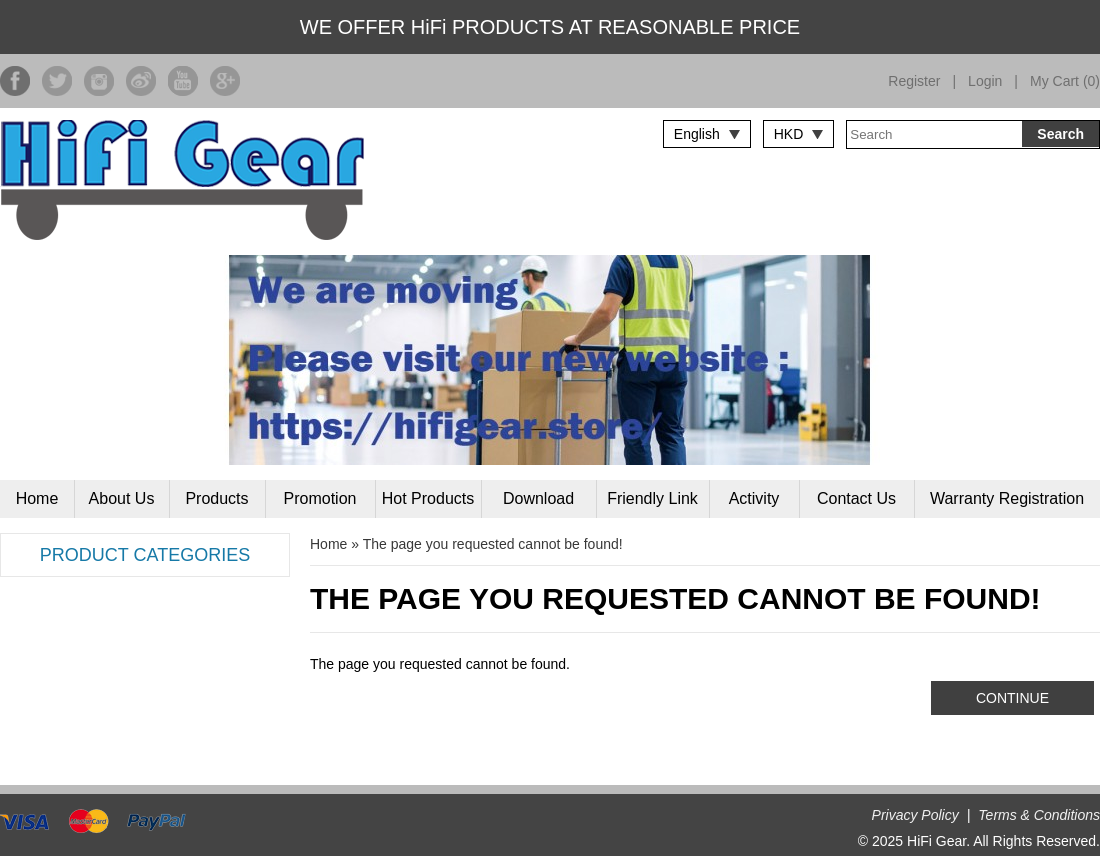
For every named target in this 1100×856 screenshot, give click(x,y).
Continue (1012, 698)
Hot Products (428, 498)
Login (985, 81)
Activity (754, 498)
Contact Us (856, 498)
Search (1060, 134)
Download (538, 498)
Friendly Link (652, 498)
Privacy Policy (915, 815)
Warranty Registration (1007, 498)
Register (914, 81)
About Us (122, 498)
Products (216, 498)
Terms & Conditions (1039, 815)
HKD (789, 134)
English (697, 134)
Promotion (320, 498)
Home (37, 498)
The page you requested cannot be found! (493, 544)
